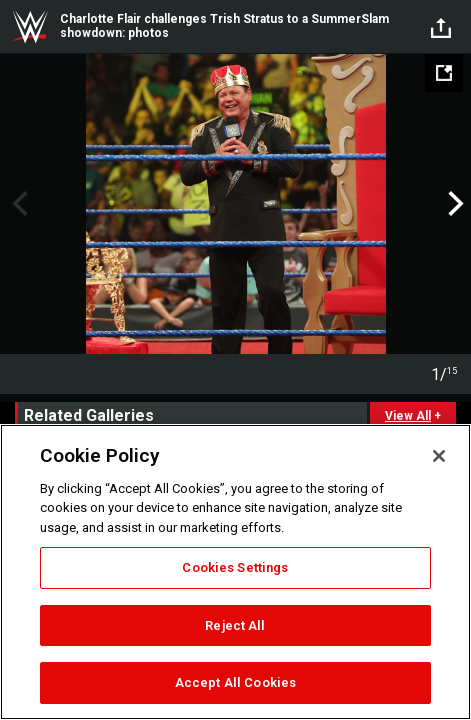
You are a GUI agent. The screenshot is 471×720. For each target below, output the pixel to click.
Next (453, 204)
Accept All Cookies (235, 682)
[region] (235, 572)
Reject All (235, 625)
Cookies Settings (235, 567)
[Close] (439, 456)
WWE (30, 27)
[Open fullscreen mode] (444, 73)
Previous (17, 204)
